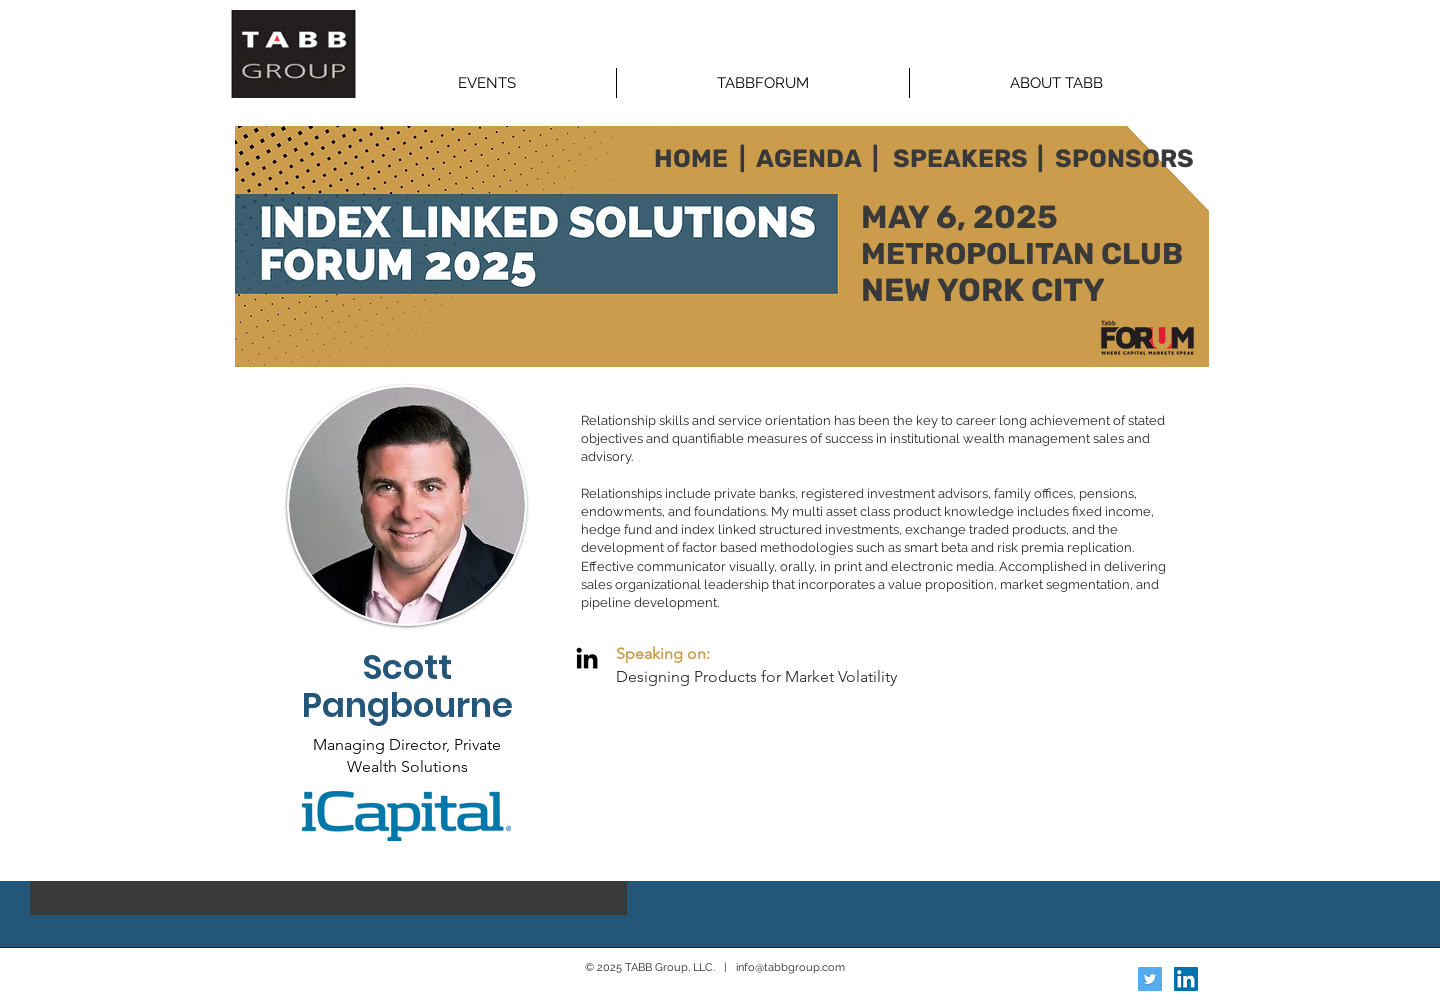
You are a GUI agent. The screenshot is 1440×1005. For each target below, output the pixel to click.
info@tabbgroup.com (790, 967)
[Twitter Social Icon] (1150, 979)
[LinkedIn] (587, 658)
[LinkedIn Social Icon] (1186, 979)
